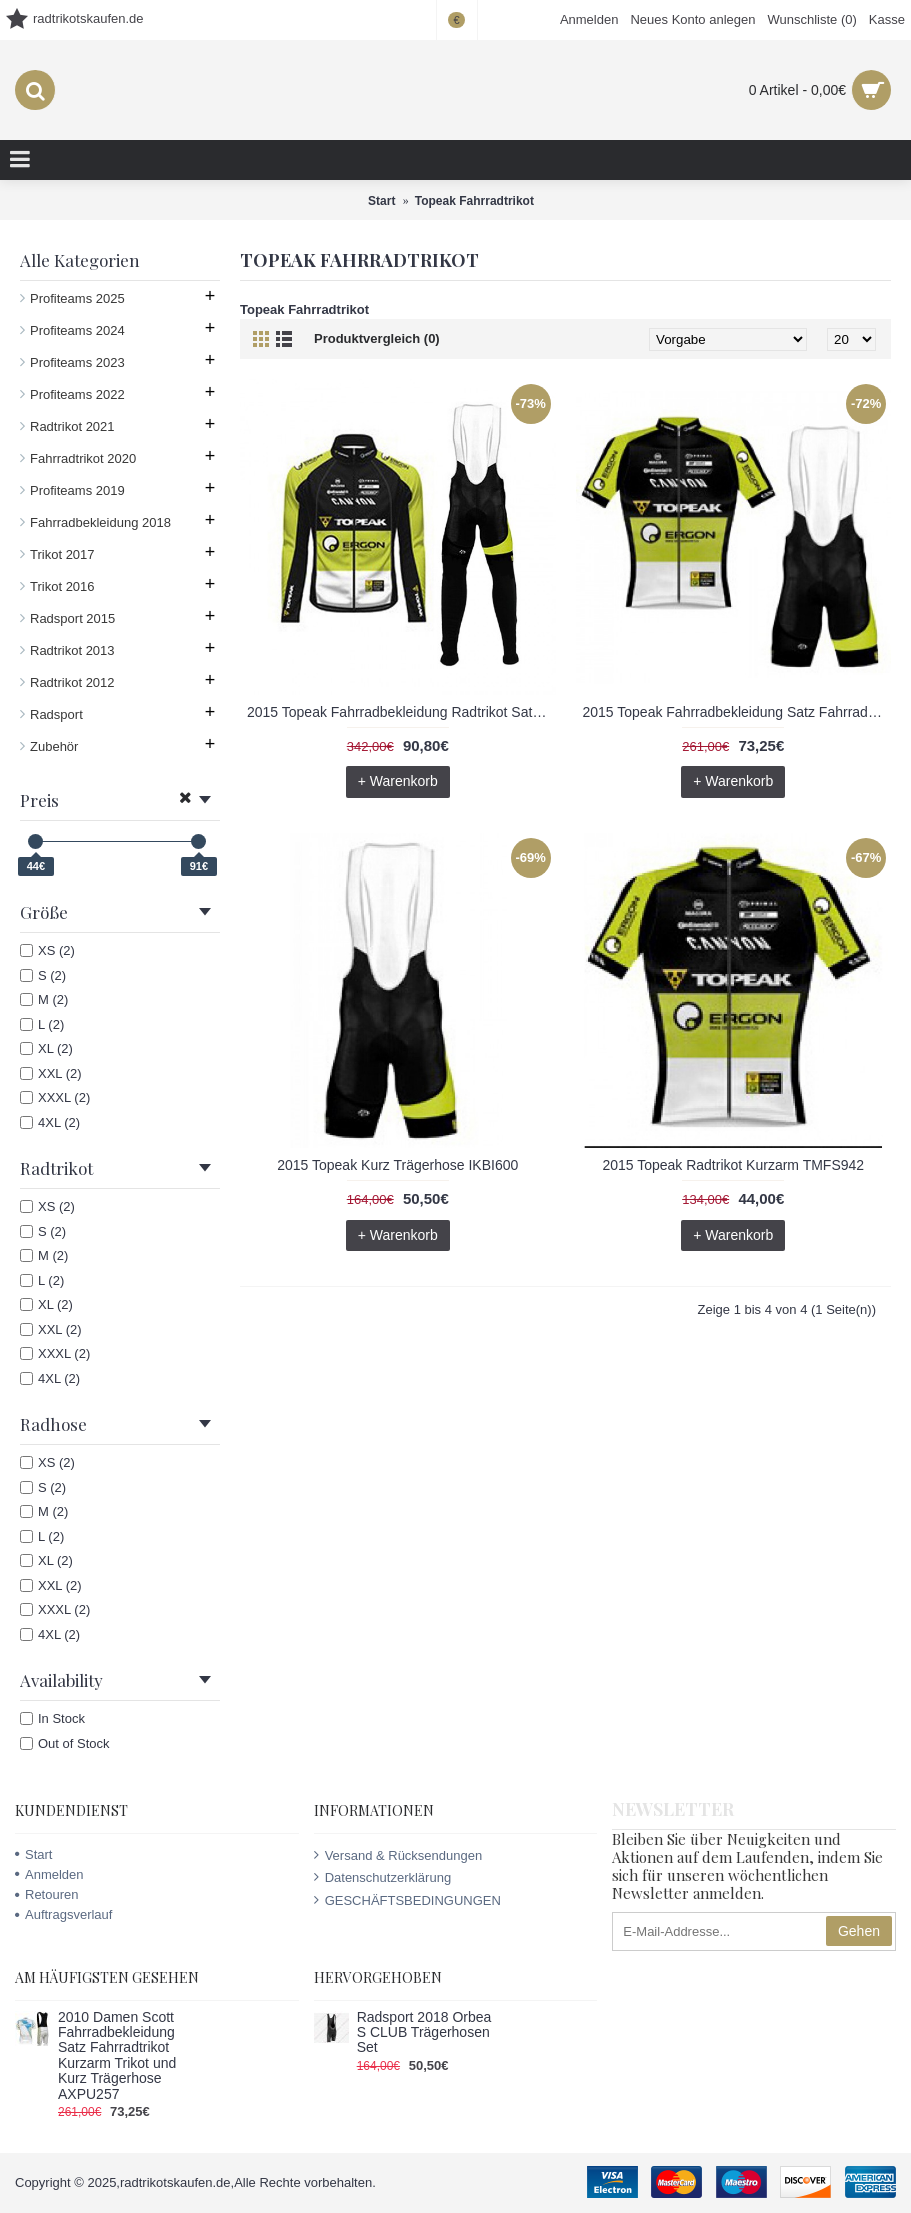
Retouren (46, 1894)
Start (33, 1854)
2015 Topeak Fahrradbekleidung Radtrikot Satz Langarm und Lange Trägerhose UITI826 (401, 712)
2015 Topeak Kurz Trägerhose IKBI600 (397, 1165)
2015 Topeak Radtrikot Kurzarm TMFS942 (733, 1165)
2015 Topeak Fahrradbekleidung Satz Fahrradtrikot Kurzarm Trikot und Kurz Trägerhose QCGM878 (737, 712)
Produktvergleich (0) (377, 338)
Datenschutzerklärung (382, 1877)
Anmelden (49, 1874)
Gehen (859, 1931)
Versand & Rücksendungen (398, 1855)
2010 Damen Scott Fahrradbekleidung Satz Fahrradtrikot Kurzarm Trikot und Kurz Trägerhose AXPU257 (117, 2056)
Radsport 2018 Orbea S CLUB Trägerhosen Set (424, 2033)
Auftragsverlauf (63, 1914)
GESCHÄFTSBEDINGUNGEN (407, 1900)
